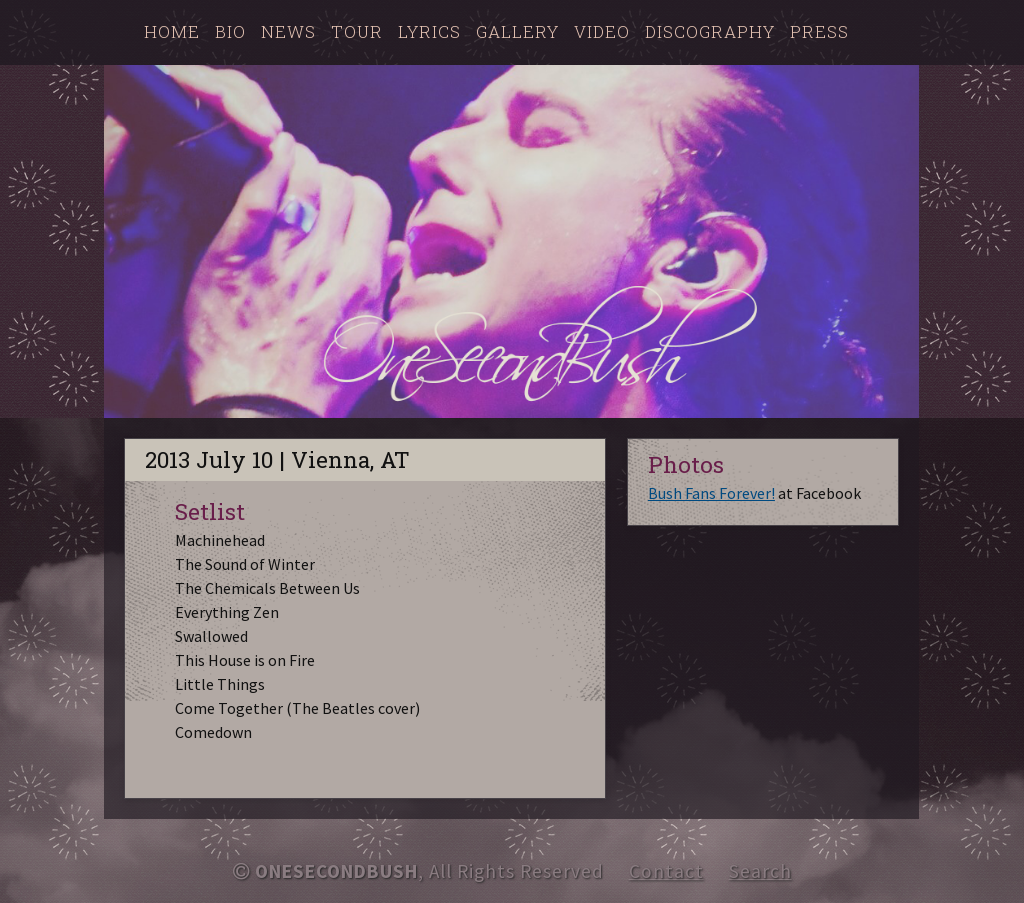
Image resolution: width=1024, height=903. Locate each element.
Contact (666, 871)
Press (819, 31)
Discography (710, 31)
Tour (357, 31)
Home (172, 31)
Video (602, 31)
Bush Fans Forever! (711, 493)
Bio (230, 31)
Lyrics (429, 31)
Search (760, 871)
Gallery (517, 31)
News (288, 31)
